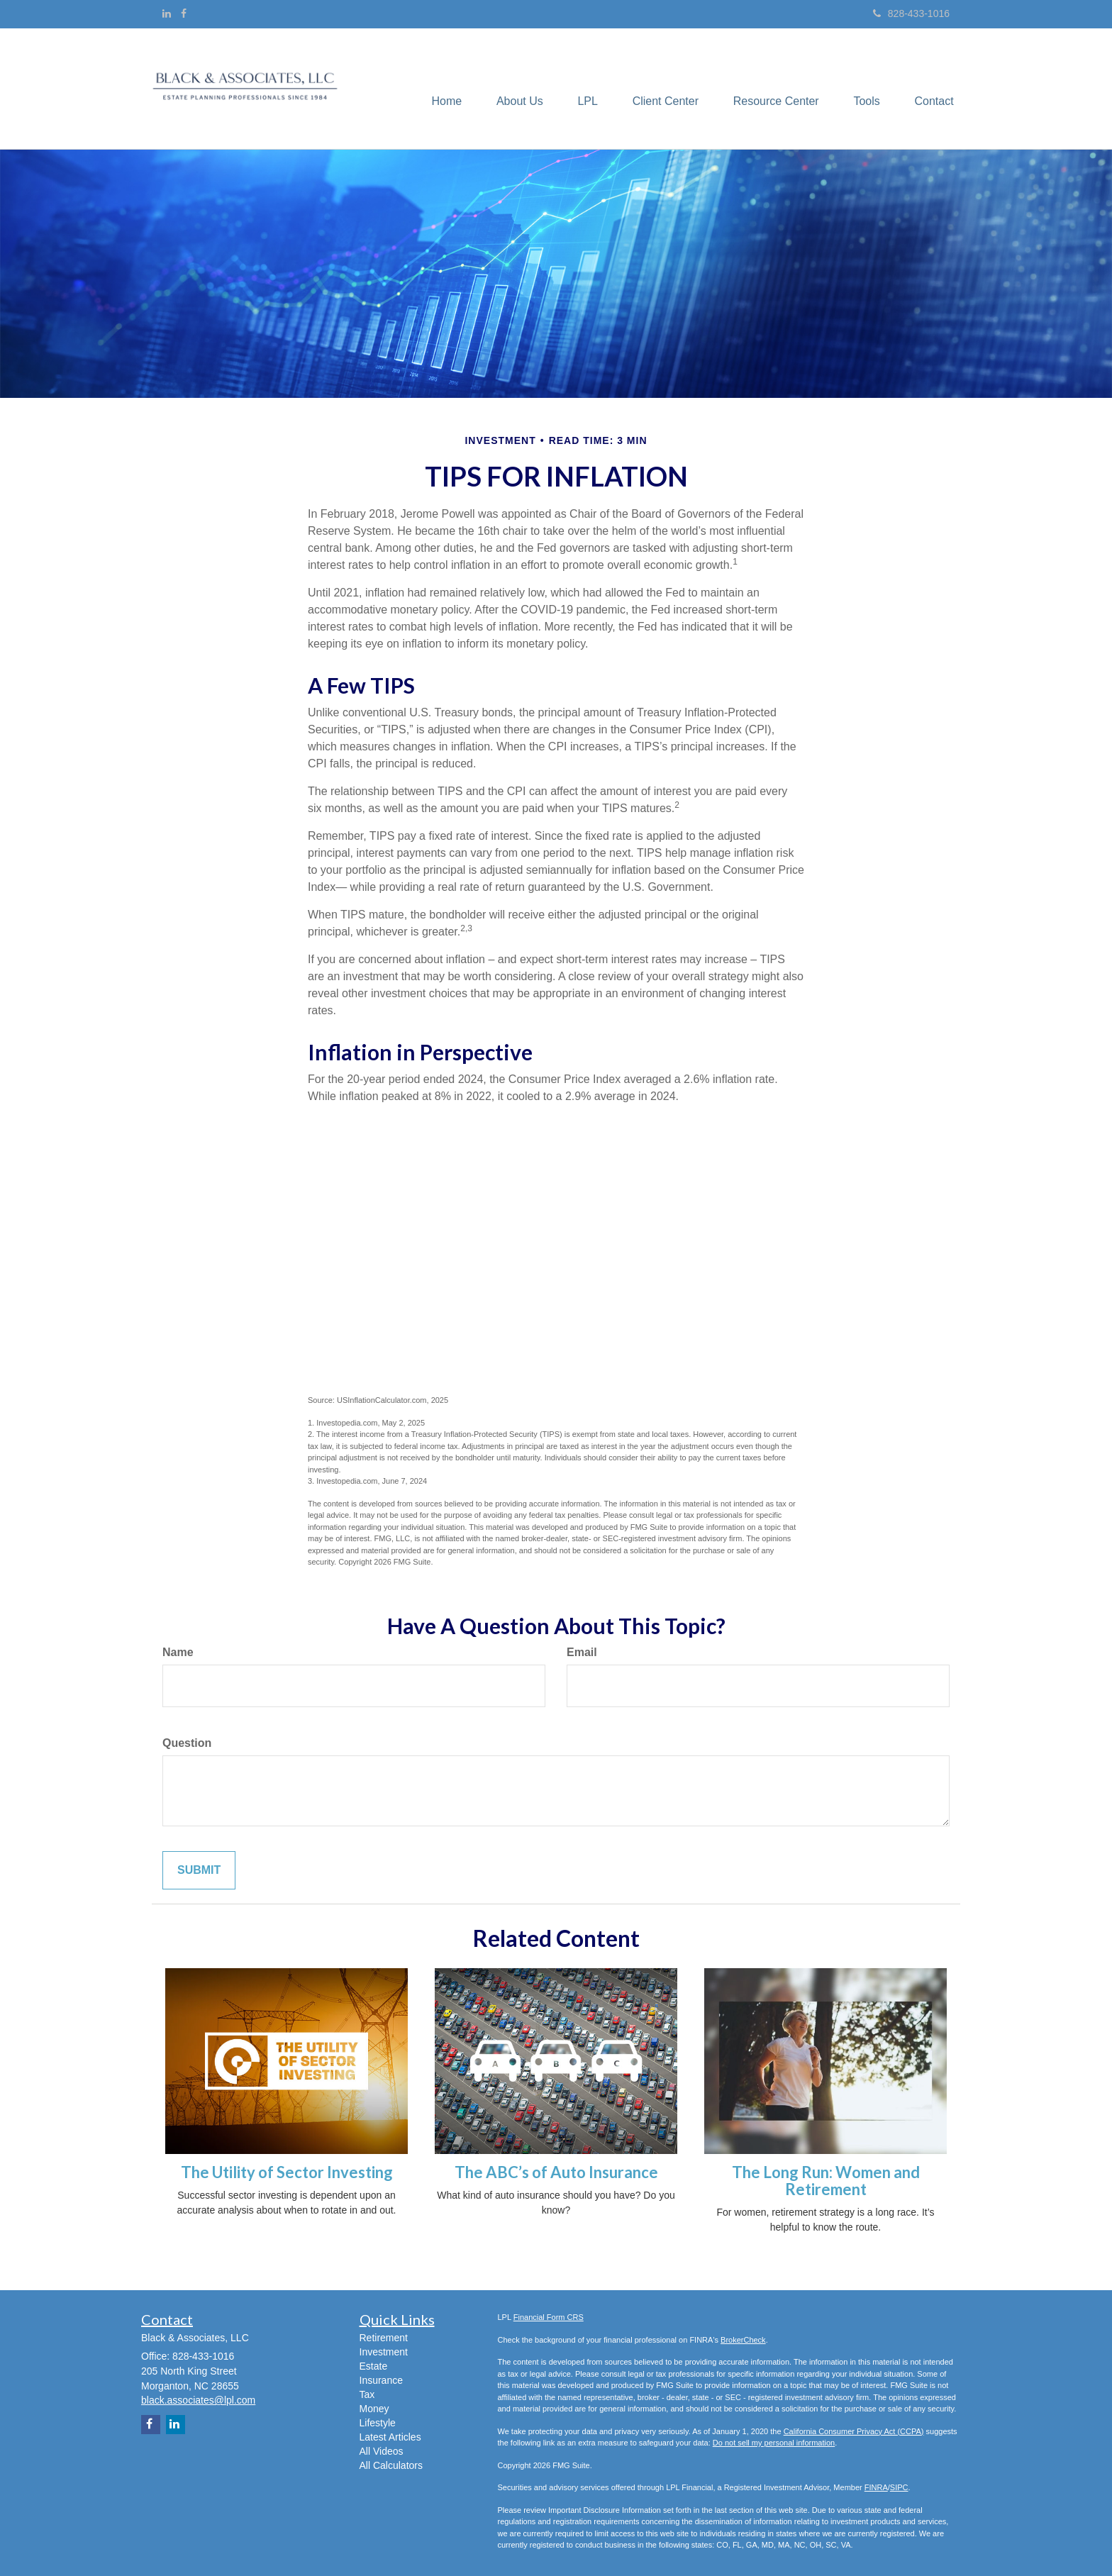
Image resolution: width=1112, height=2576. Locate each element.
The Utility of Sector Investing (287, 2172)
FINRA (876, 2487)
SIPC (899, 2487)
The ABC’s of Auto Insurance (556, 2172)
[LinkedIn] (166, 13)
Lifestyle (378, 2422)
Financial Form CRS (548, 2317)
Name (178, 1652)
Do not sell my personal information (774, 2442)
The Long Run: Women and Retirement (826, 2181)
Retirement (384, 2337)
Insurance (381, 2380)
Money (374, 2408)
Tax (367, 2394)
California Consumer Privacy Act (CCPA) (854, 2431)
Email (582, 1652)
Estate (374, 2366)
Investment (384, 2352)
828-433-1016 (911, 13)
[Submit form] (198, 1870)
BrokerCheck (743, 2340)
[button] (515, 88)
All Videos (382, 2451)
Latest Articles (390, 2437)
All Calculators (391, 2465)
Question (186, 1743)
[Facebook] (184, 13)
